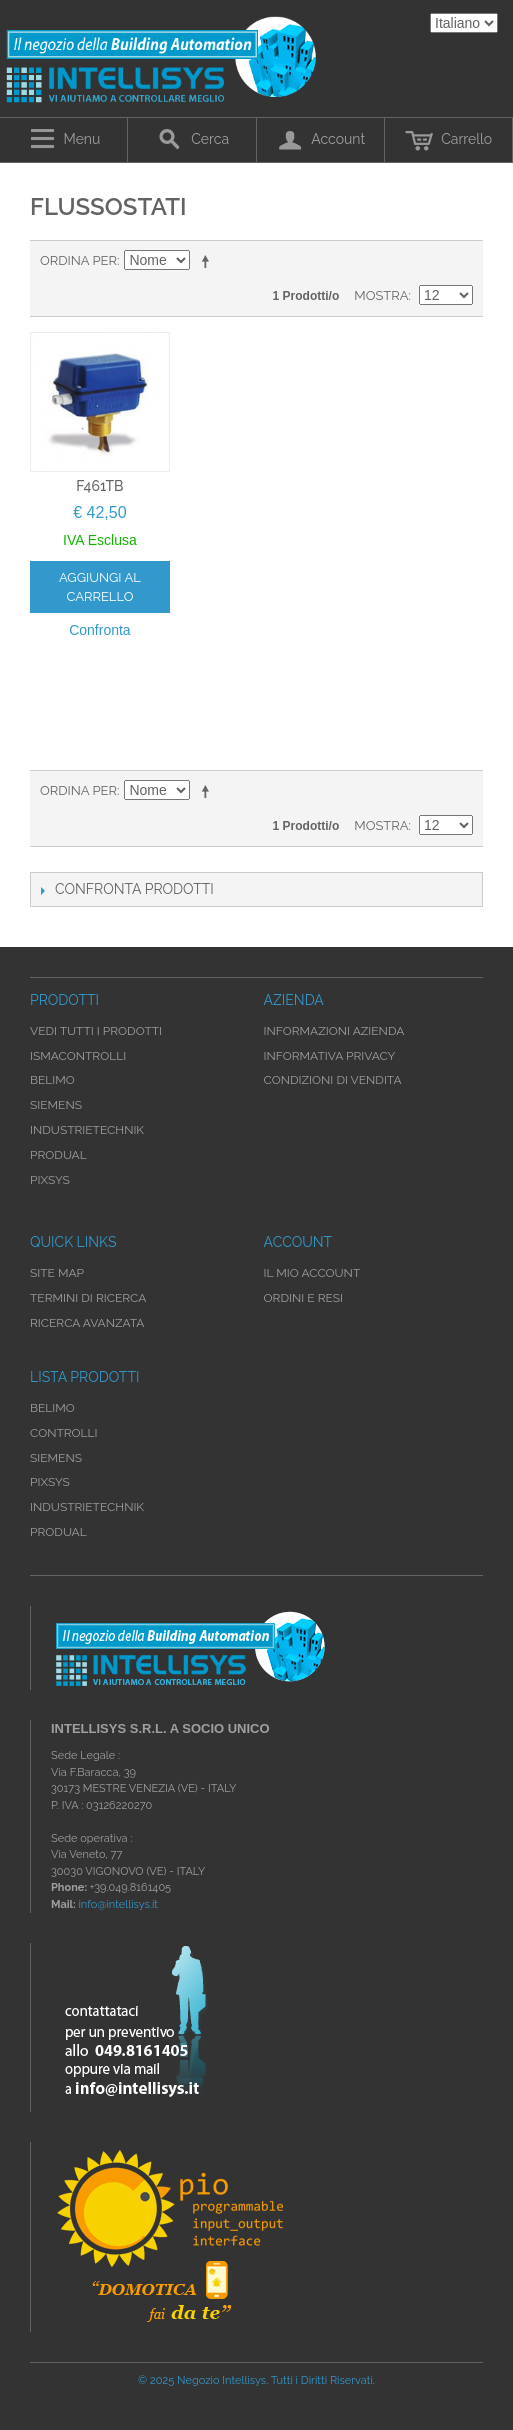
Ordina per (78, 260)
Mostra (381, 295)
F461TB (99, 486)
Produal (58, 1532)
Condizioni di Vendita (333, 1080)
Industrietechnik (87, 1507)
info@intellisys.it (118, 1904)
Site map (57, 1273)
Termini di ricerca (88, 1298)
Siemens (56, 1458)
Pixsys (50, 1482)
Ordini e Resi (303, 1298)
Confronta (99, 630)
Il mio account (312, 1273)
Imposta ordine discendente (209, 261)
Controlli (64, 1433)
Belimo (52, 1408)
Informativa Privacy (330, 1056)
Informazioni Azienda (334, 1031)
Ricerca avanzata (87, 1323)
